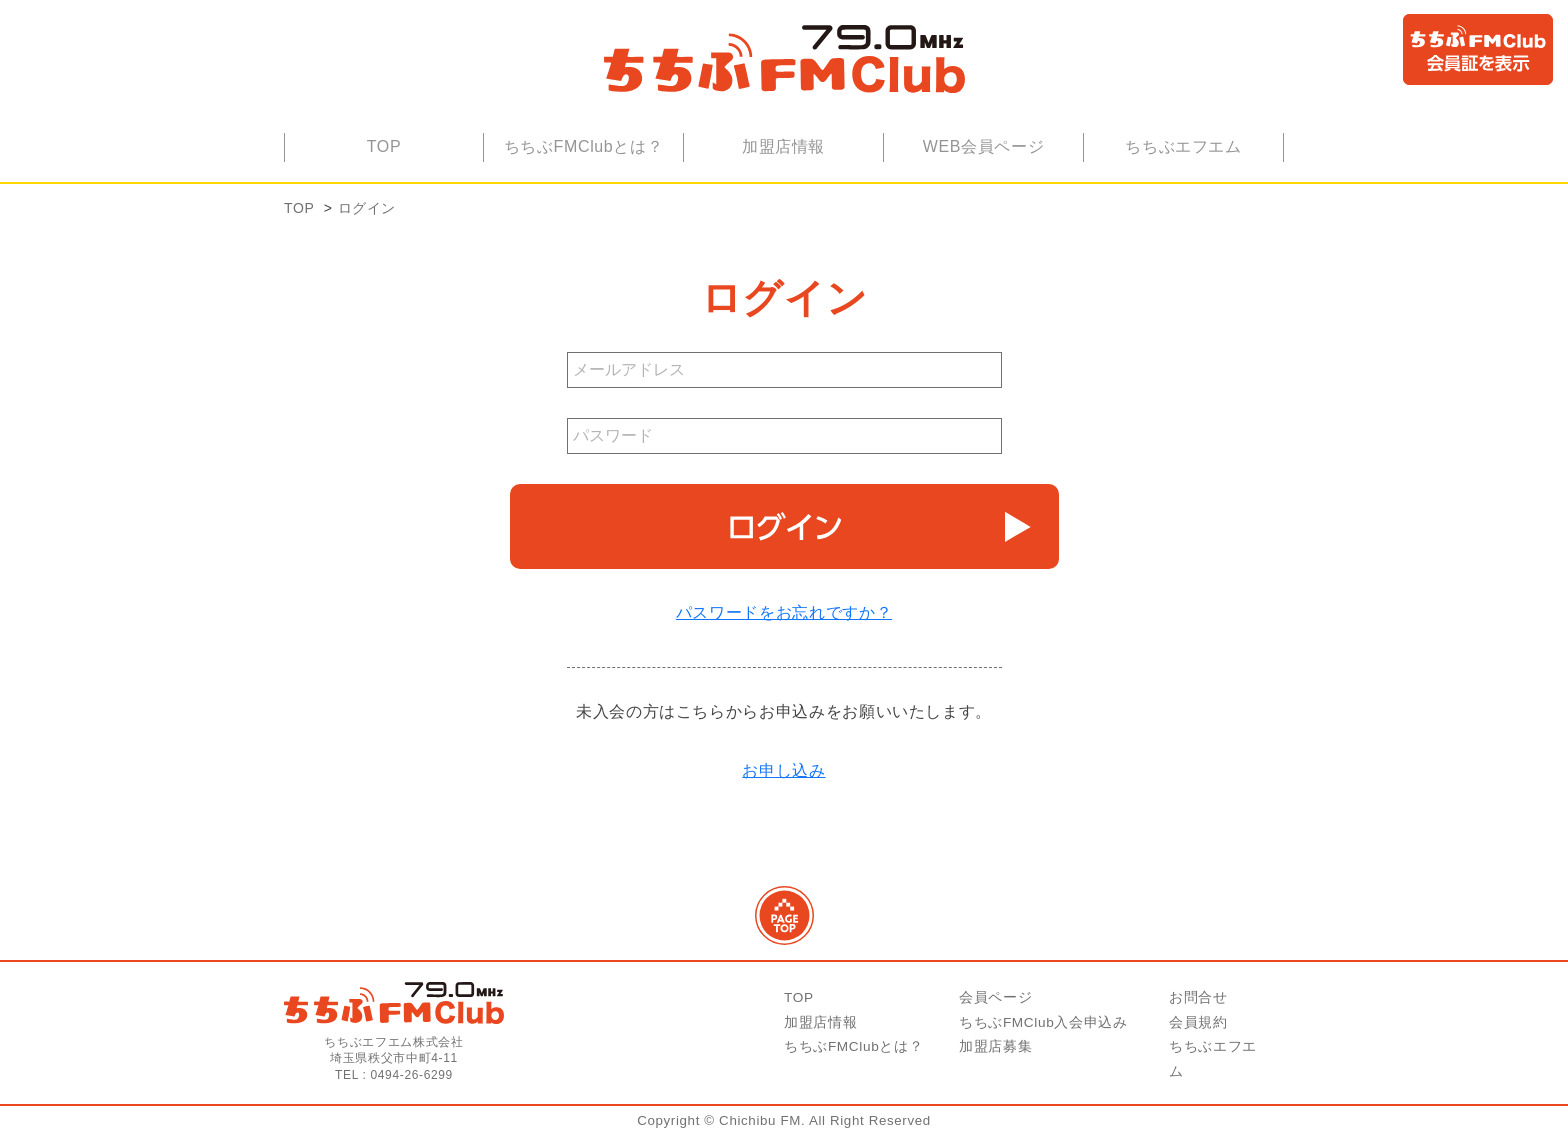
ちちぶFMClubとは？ (584, 146)
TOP (384, 146)
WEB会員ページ (984, 146)
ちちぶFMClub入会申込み (1043, 1022)
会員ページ (995, 997)
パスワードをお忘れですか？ (784, 612)
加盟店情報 (783, 146)
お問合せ (1198, 997)
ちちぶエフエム (1183, 146)
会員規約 (1198, 1022)
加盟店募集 (995, 1046)
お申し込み (783, 770)
